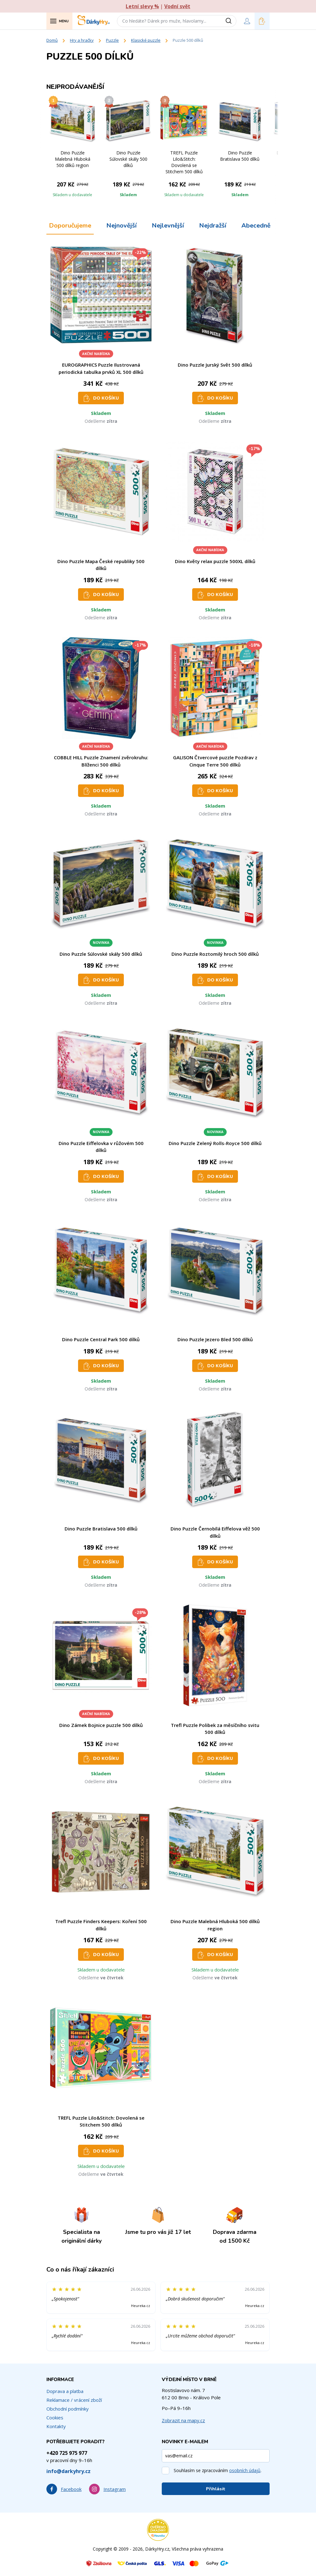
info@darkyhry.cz (68, 2471)
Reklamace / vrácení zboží (74, 2400)
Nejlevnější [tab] (168, 225)
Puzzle (112, 40)
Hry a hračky (82, 40)
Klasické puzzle (146, 40)
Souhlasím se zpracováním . (217, 2470)
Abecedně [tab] (256, 225)
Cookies (54, 2417)
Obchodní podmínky (67, 2409)
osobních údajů (245, 2470)
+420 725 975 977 (66, 2453)
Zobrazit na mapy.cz (183, 2420)
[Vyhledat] (230, 21)
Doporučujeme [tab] (70, 225)
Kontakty (56, 2426)
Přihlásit (215, 2489)
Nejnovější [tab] (121, 225)
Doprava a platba (64, 2391)
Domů (52, 40)
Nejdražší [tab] (212, 225)
